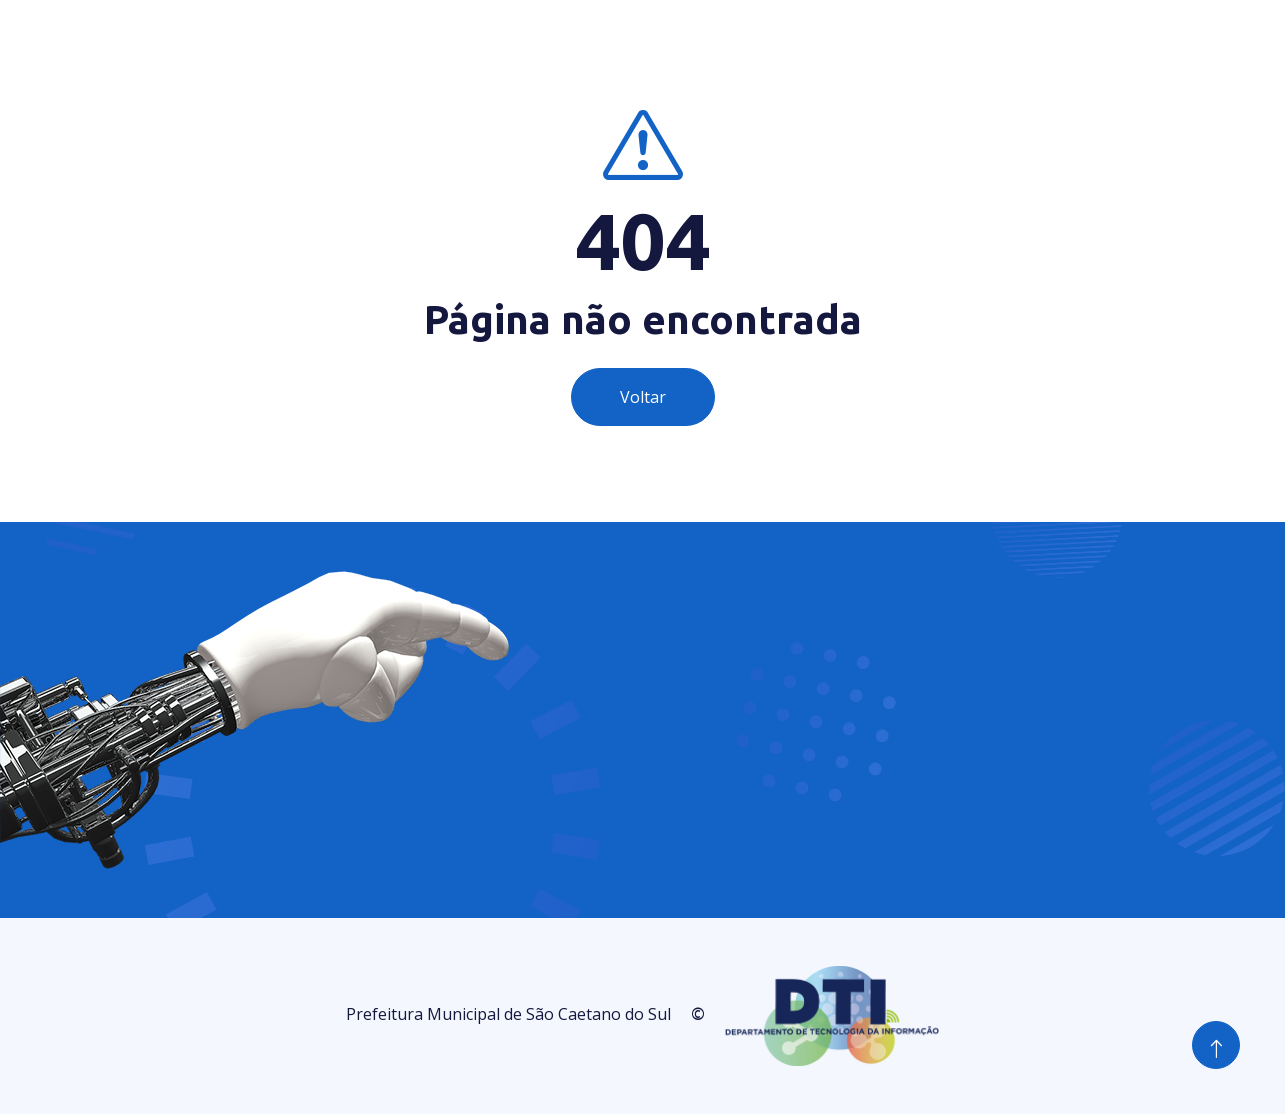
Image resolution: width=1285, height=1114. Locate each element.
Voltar (643, 397)
